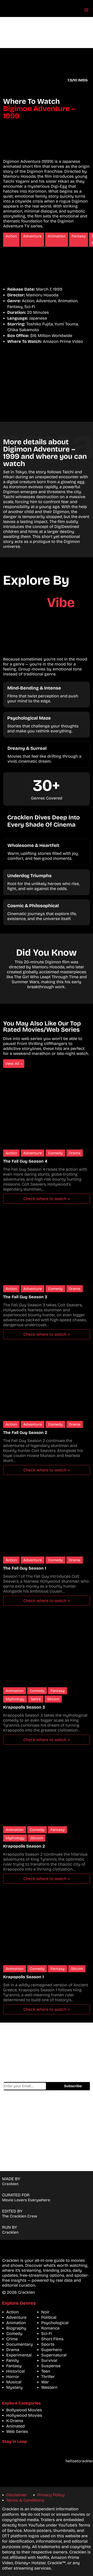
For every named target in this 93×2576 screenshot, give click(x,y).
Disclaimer (16, 2494)
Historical (15, 2371)
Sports (48, 2344)
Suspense (51, 2365)
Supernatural (54, 2355)
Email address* (24, 2086)
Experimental (19, 2355)
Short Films (52, 2338)
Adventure (32, 236)
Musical (13, 2381)
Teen (45, 2371)
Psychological (54, 2322)
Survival (49, 2360)
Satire (36, 1699)
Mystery (14, 2387)
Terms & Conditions (25, 2500)
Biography (16, 2328)
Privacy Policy (51, 2494)
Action (11, 236)
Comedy (55, 1153)
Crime (12, 2338)
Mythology (15, 1699)
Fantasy (79, 236)
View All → (13, 1063)
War (45, 2381)
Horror (12, 2376)
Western (49, 2387)
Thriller (48, 2376)
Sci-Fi (46, 2333)
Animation (57, 236)
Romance (50, 2328)
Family (12, 2360)
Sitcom (53, 1699)
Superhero (51, 2349)
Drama (74, 1153)
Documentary (19, 2344)
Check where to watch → (46, 1198)
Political (48, 2317)
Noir (45, 2311)
